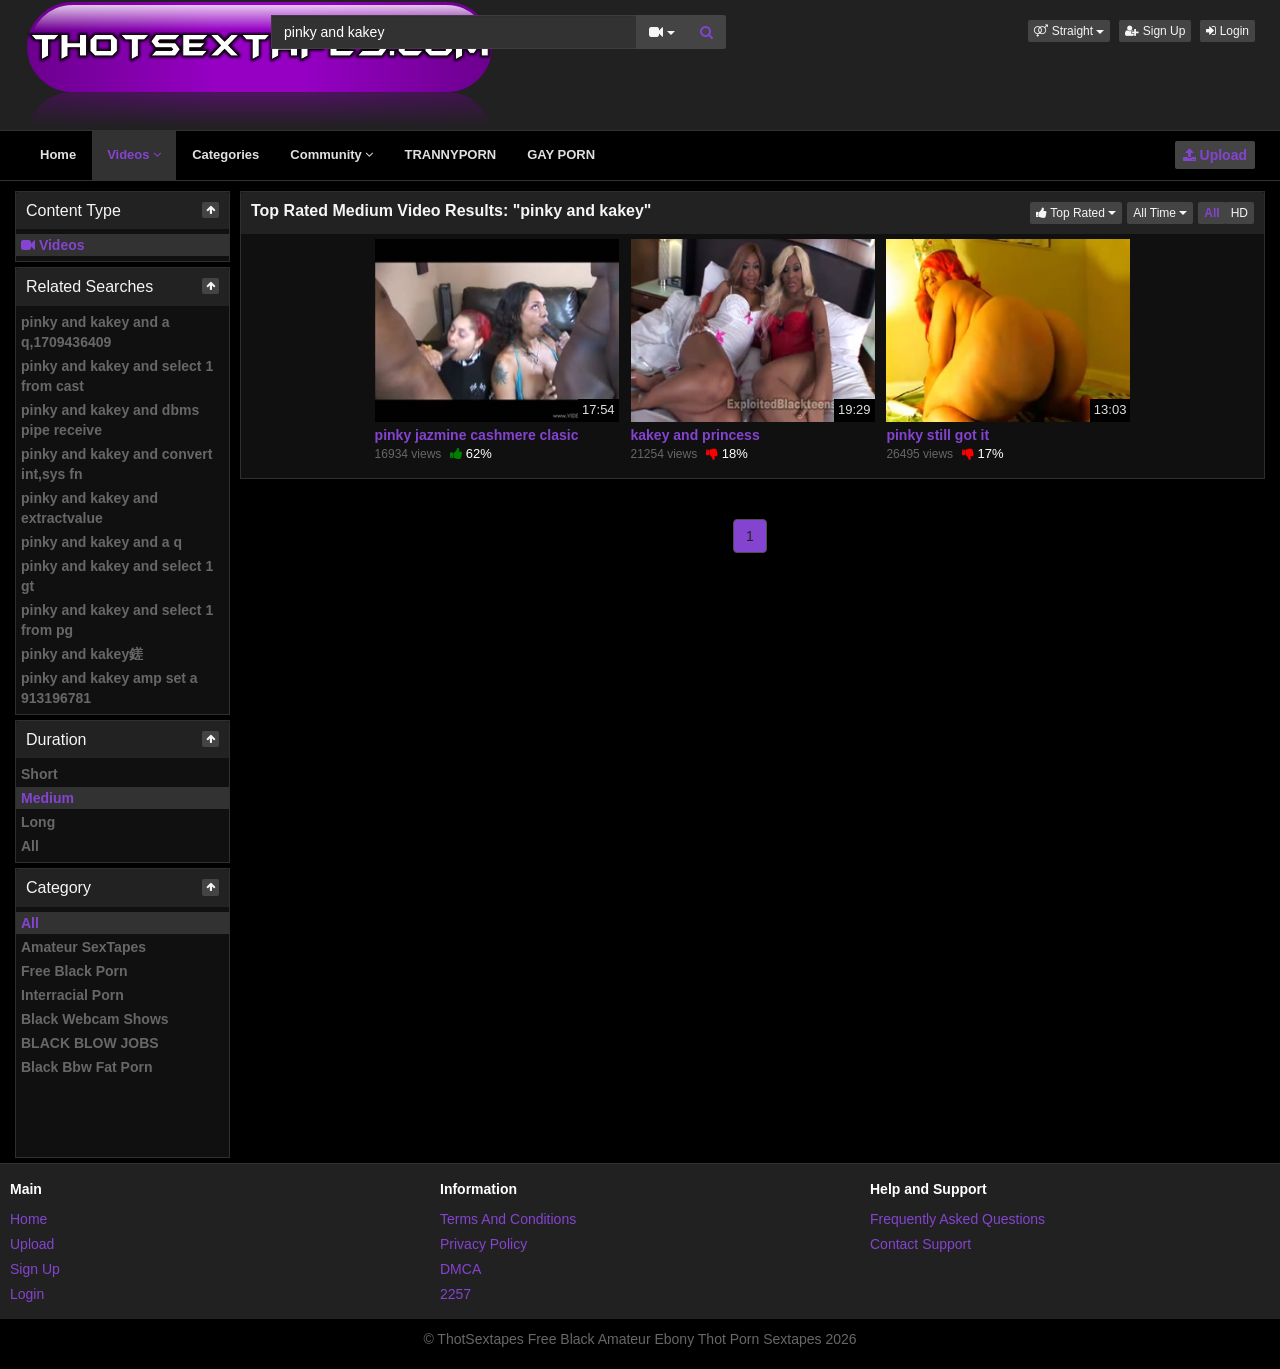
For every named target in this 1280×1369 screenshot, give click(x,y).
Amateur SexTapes (83, 947)
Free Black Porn (74, 971)
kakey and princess (695, 435)
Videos (134, 154)
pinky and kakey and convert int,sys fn (116, 464)
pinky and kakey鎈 (82, 654)
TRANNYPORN (450, 154)
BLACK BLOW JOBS (90, 1043)
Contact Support (920, 1244)
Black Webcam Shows (95, 1019)
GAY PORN (561, 154)
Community (331, 154)
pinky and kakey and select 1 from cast (117, 376)
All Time (1163, 211)
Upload (1215, 155)
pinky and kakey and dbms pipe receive (110, 420)
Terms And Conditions (508, 1219)
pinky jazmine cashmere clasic (477, 435)
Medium (47, 798)
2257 (455, 1294)
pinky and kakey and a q (101, 542)
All (30, 846)
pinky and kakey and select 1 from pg (117, 620)
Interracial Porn (72, 995)
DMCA (460, 1269)
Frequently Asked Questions (957, 1219)
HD (1239, 213)
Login (1227, 31)
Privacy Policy (483, 1244)
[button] (1069, 31)
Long (38, 822)
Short (39, 774)
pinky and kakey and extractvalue (89, 508)
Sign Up (1155, 31)
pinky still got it (937, 435)
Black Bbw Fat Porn (86, 1067)
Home (58, 154)
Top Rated (1079, 211)
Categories (225, 154)
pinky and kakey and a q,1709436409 (95, 332)
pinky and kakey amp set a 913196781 (109, 688)
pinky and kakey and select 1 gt (117, 576)
